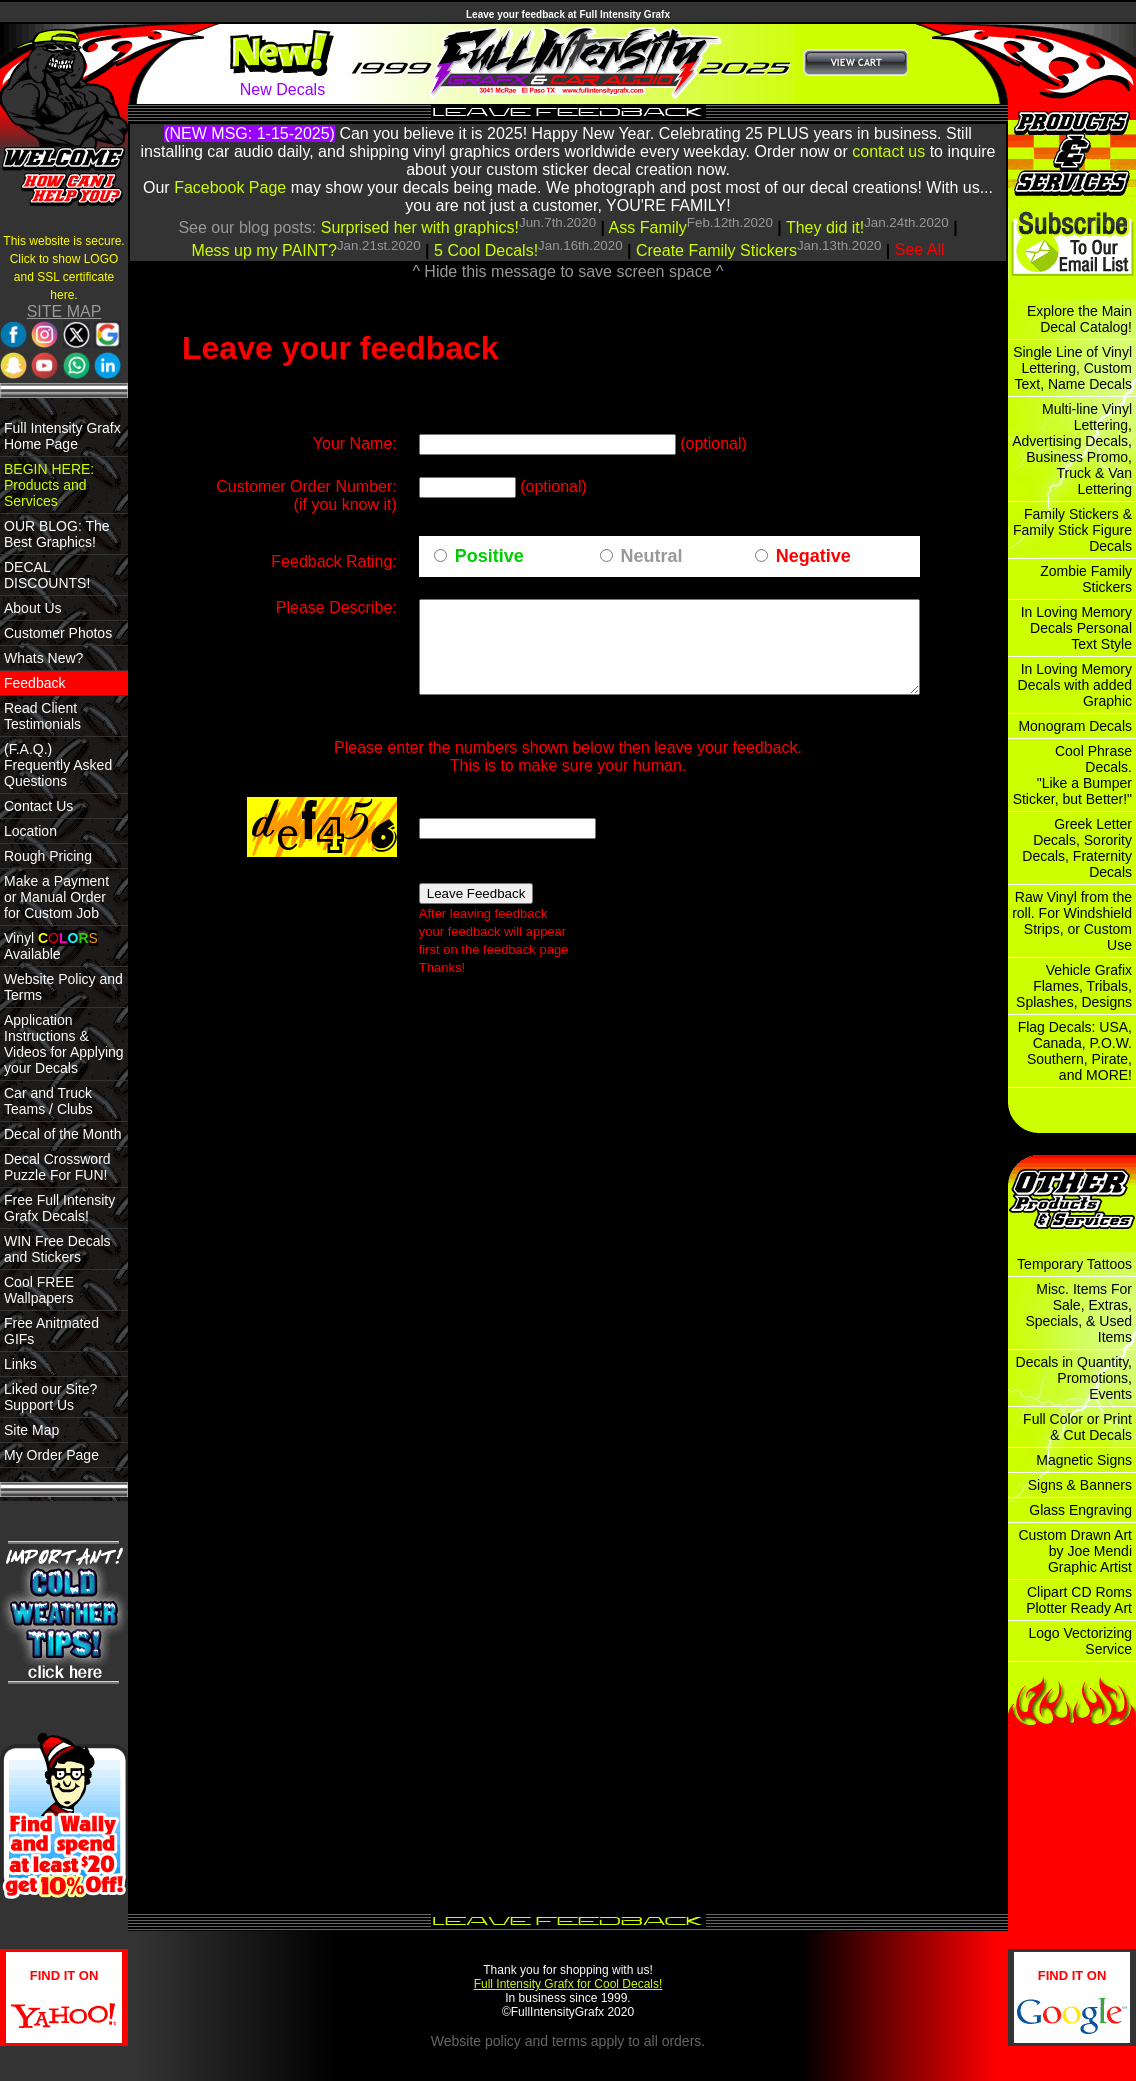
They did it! (825, 227)
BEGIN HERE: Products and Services (49, 485)
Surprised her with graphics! (420, 227)
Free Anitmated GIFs (51, 1331)
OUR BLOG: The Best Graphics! (57, 534)
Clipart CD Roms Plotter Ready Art (1079, 1600)
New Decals (282, 89)
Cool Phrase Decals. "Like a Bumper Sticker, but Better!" (1072, 775)
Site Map (31, 1430)
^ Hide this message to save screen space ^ (567, 271)
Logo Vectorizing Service (1080, 1641)
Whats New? (43, 658)
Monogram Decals (1075, 726)
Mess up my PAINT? (264, 250)
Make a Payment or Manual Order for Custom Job (56, 897)
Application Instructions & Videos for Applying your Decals (64, 1044)
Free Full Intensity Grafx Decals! (59, 1208)
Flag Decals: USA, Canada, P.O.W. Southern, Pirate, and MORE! (1075, 1051)
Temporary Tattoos (1074, 1264)
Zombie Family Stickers (1086, 579)
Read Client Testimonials (42, 716)
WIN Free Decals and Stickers (57, 1249)
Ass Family (648, 227)
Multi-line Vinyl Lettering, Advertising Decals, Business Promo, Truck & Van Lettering (1072, 449)
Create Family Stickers (716, 250)
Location (30, 831)
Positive (441, 574)
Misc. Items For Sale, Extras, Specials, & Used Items (1078, 1313)
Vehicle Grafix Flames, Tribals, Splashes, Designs (1074, 986)
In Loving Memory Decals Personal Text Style (1076, 628)
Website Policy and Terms (63, 987)
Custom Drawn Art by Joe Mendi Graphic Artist (1075, 1551)
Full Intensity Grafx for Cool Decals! (568, 1984)
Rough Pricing (48, 856)
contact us (888, 151)
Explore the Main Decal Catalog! (1079, 319)
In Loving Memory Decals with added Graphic (1075, 685)
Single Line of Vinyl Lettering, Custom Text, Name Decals (1072, 368)
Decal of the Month (63, 1134)
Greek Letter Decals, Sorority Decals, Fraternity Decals (1077, 848)
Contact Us (38, 806)
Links (20, 1364)
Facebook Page (230, 187)
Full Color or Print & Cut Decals (1077, 1427)
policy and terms (536, 2041)
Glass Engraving (1080, 1510)
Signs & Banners (1080, 1485)
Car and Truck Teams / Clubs (48, 1101)
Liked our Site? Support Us (50, 1397)
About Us (33, 608)
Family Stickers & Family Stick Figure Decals (1072, 530)
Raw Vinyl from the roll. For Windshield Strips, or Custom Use (1072, 921)
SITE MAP (64, 311)
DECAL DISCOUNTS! (47, 575)
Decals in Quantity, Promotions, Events (1074, 1378)
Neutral (623, 574)
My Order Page (51, 1455)
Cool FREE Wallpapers (39, 1290)
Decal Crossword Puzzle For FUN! (57, 1167)
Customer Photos (58, 633)
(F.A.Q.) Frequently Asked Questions (58, 765)
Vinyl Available (51, 946)
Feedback (34, 683)
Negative (804, 574)
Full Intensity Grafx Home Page (62, 436)
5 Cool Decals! (486, 250)
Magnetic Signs (1084, 1460)
